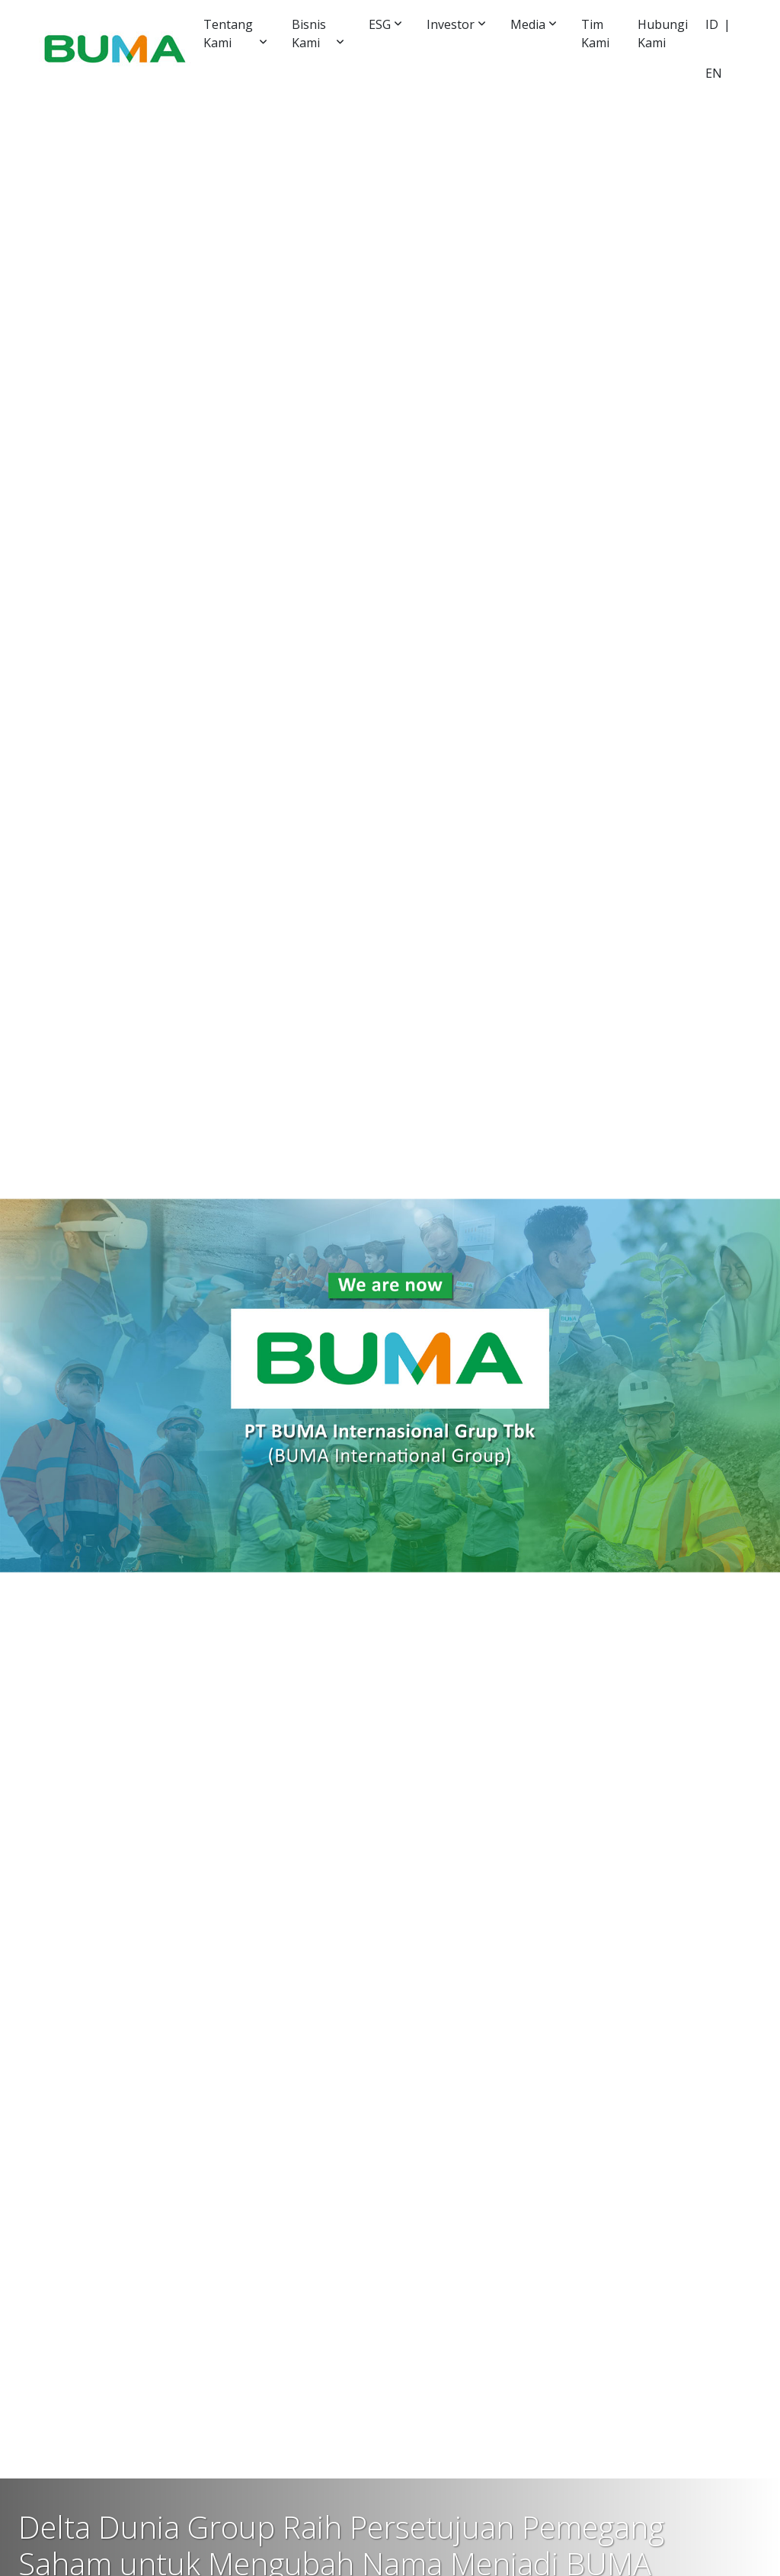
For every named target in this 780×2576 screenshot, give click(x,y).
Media (527, 24)
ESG (380, 24)
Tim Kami (595, 33)
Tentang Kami (228, 33)
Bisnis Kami (309, 33)
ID (711, 24)
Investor (451, 24)
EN (713, 73)
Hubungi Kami (663, 33)
